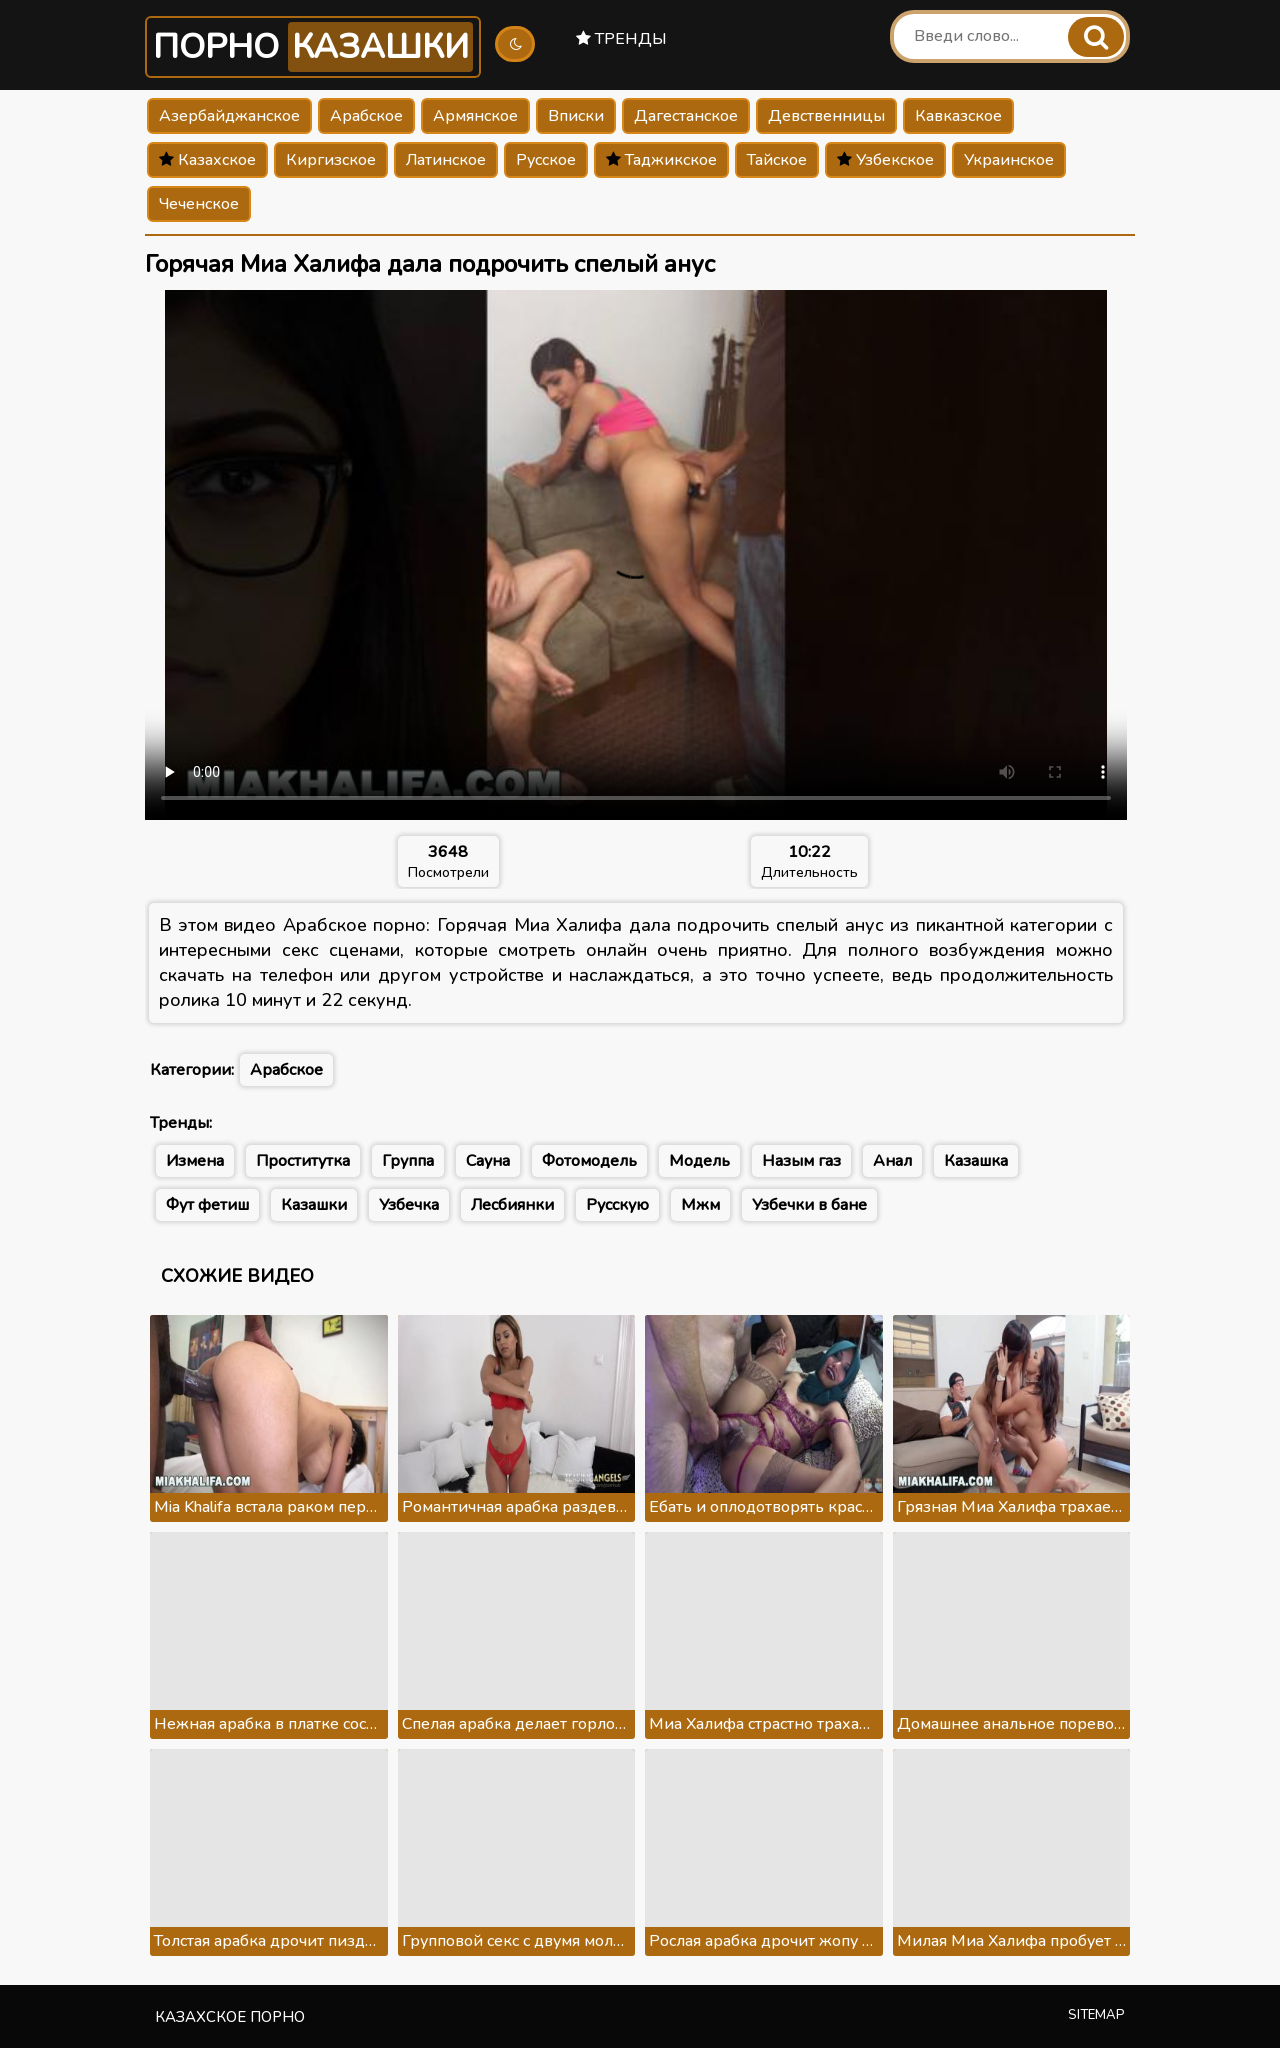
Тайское (777, 160)
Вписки (576, 116)
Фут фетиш (207, 1205)
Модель (699, 1161)
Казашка (976, 1161)
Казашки (314, 1205)
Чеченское (199, 204)
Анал (892, 1161)
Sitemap (1096, 2015)
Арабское (366, 116)
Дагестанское (686, 116)
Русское (546, 160)
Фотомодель (589, 1161)
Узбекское (885, 160)
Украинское (1009, 160)
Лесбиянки (512, 1205)
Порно (313, 47)
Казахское (207, 160)
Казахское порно (230, 2017)
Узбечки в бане (809, 1205)
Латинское (446, 160)
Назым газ (801, 1161)
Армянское (475, 116)
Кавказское (958, 116)
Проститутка (303, 1161)
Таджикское (661, 160)
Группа (408, 1161)
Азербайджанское (229, 116)
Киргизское (331, 160)
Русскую (617, 1205)
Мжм (700, 1205)
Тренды (621, 39)
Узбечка (409, 1205)
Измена (195, 1161)
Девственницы (826, 116)
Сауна (488, 1161)
